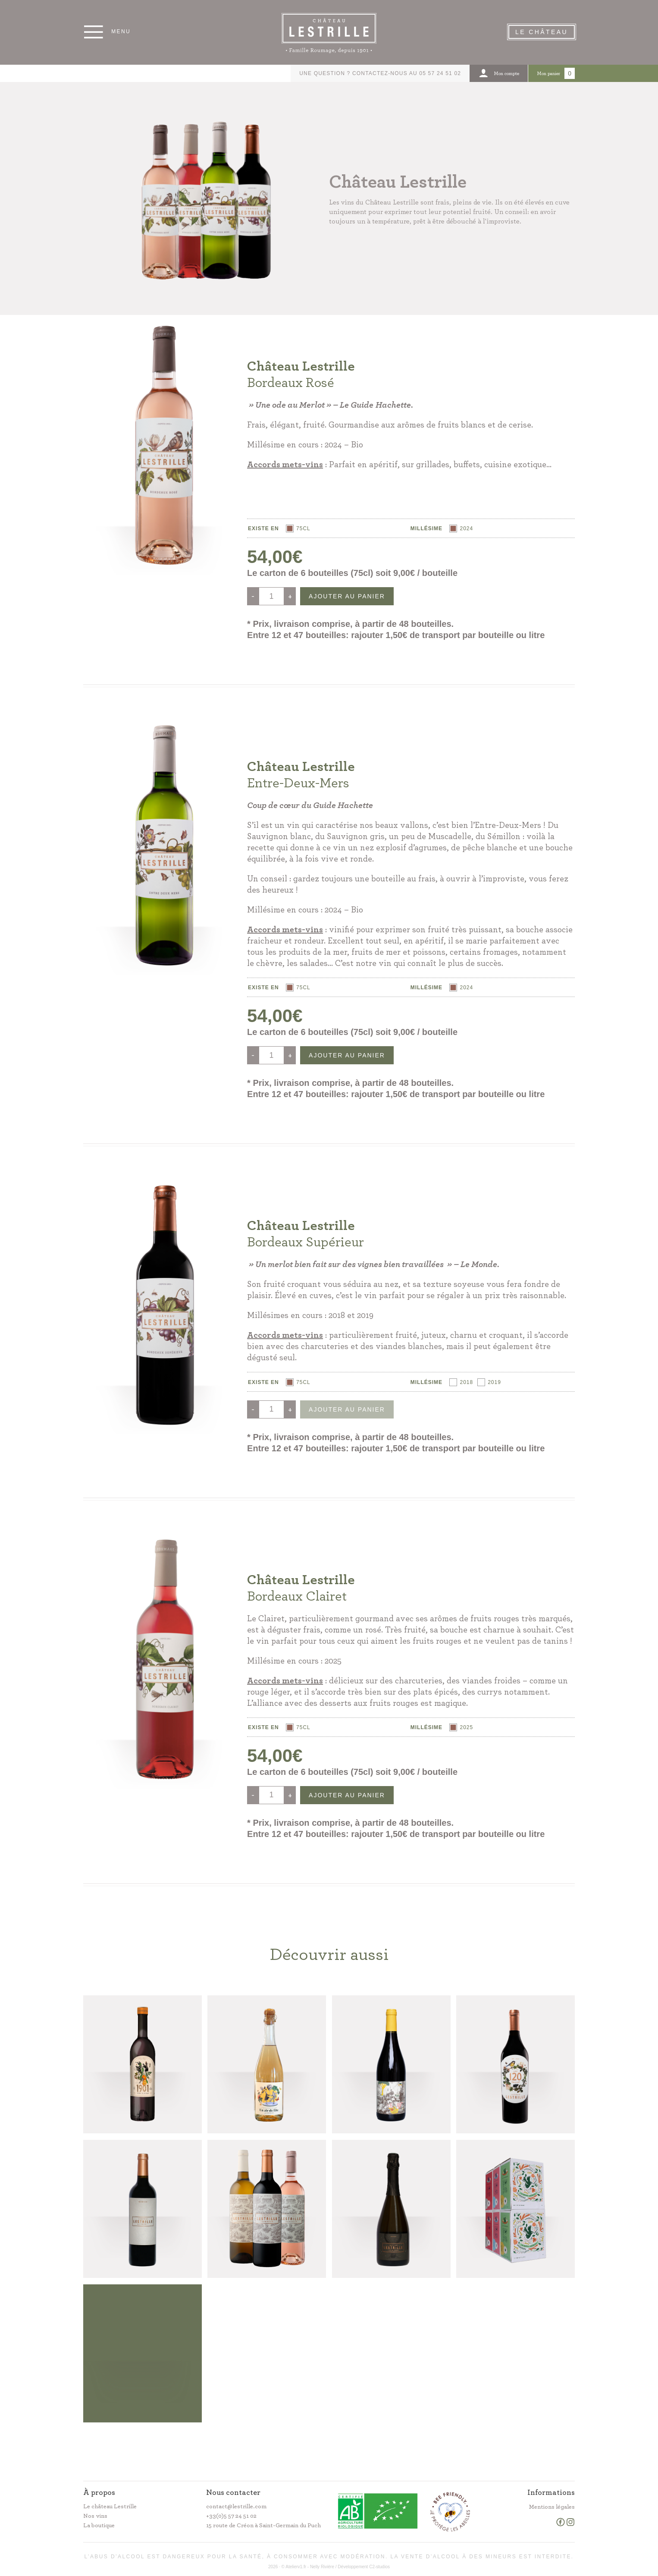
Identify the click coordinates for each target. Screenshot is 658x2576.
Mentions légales (552, 2507)
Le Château (541, 31)
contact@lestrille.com (236, 2507)
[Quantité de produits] (271, 596)
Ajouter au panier (347, 596)
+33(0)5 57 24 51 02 (231, 2516)
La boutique (99, 2526)
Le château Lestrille (110, 2507)
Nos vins (95, 2516)
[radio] (298, 528)
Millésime (426, 528)
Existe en (263, 528)
